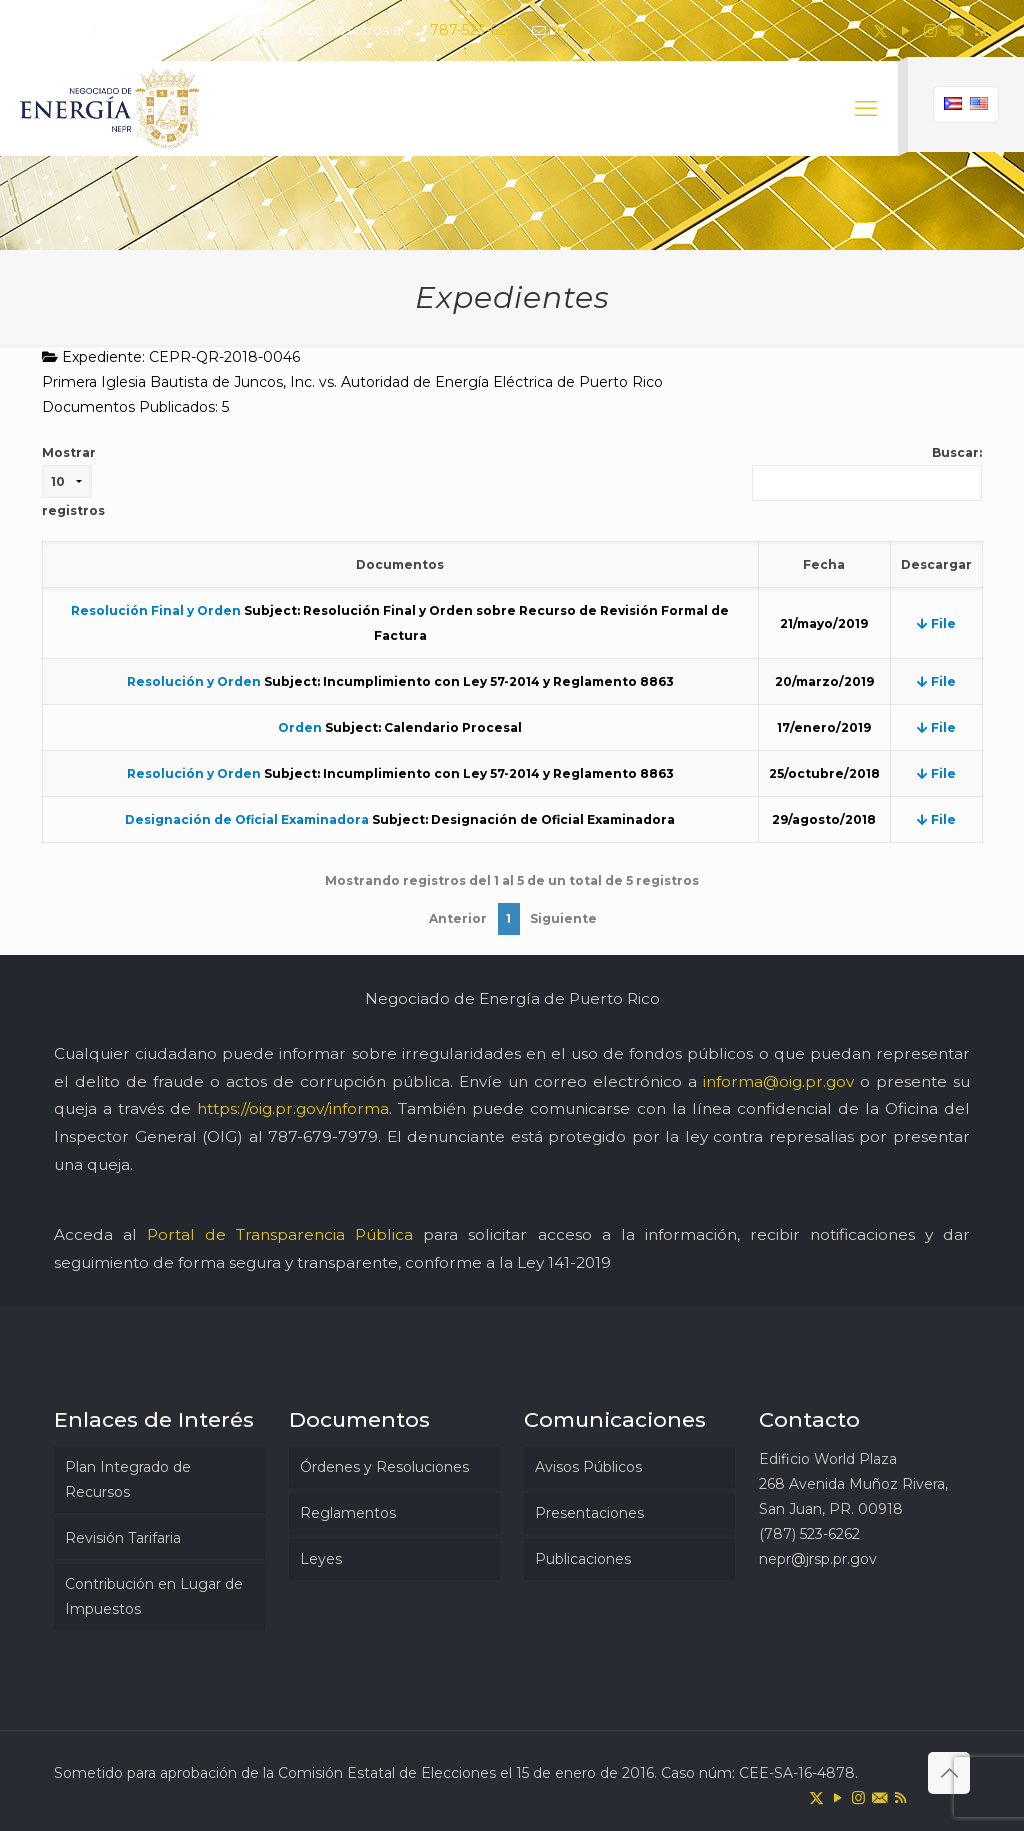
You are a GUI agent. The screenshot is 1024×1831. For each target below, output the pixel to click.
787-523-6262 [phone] (476, 30)
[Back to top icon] (949, 1773)
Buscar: (867, 473)
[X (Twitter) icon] (880, 30)
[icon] (955, 30)
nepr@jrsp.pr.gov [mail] (607, 30)
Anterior (458, 918)
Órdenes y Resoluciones (384, 1467)
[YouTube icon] (905, 30)
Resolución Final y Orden (156, 610)
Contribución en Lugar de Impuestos (154, 1596)
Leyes (321, 1559)
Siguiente (563, 918)
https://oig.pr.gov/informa (293, 1108)
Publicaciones (583, 1559)
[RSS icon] (980, 30)
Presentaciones (589, 1513)
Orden (300, 727)
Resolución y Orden (194, 681)
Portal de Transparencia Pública (280, 1234)
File (936, 623)
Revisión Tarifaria (123, 1538)
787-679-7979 (323, 1136)
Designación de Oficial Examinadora (247, 819)
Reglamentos (348, 1513)
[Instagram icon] (930, 30)
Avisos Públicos (588, 1467)
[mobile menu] (866, 109)
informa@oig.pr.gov (778, 1081)
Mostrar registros (73, 481)
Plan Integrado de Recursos (128, 1479)
